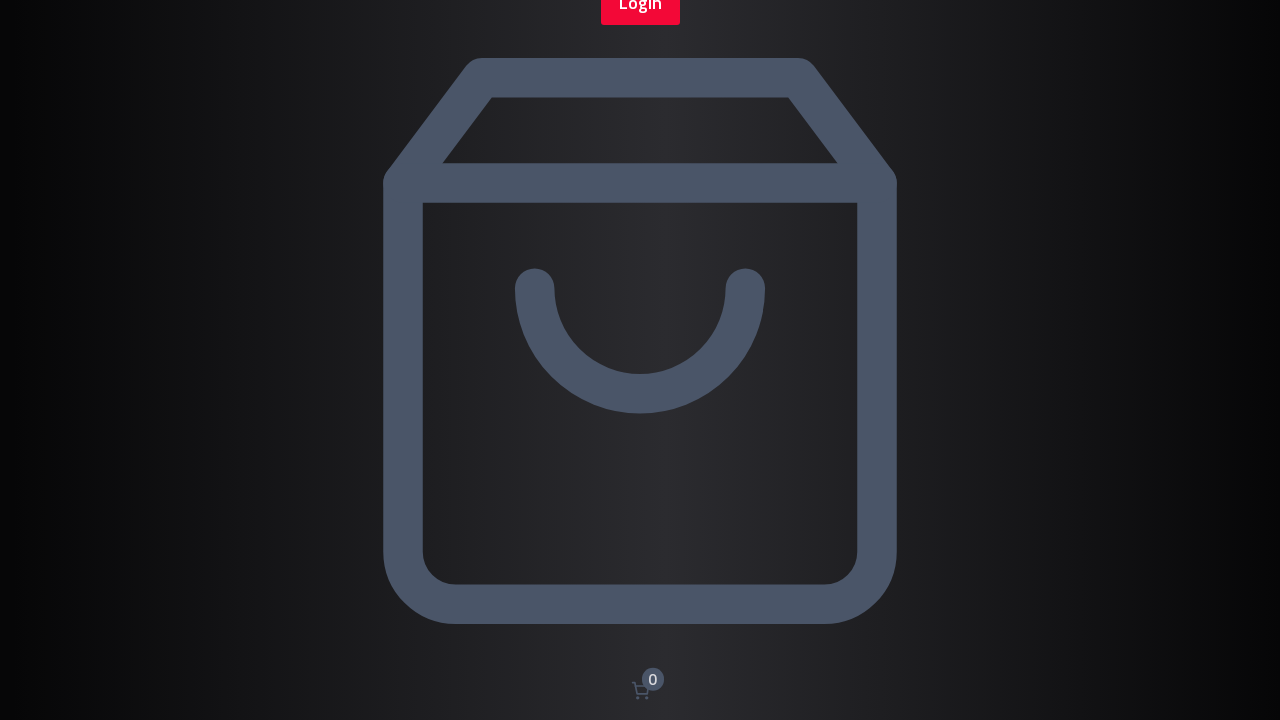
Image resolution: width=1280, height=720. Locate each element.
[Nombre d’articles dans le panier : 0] (640, 690)
